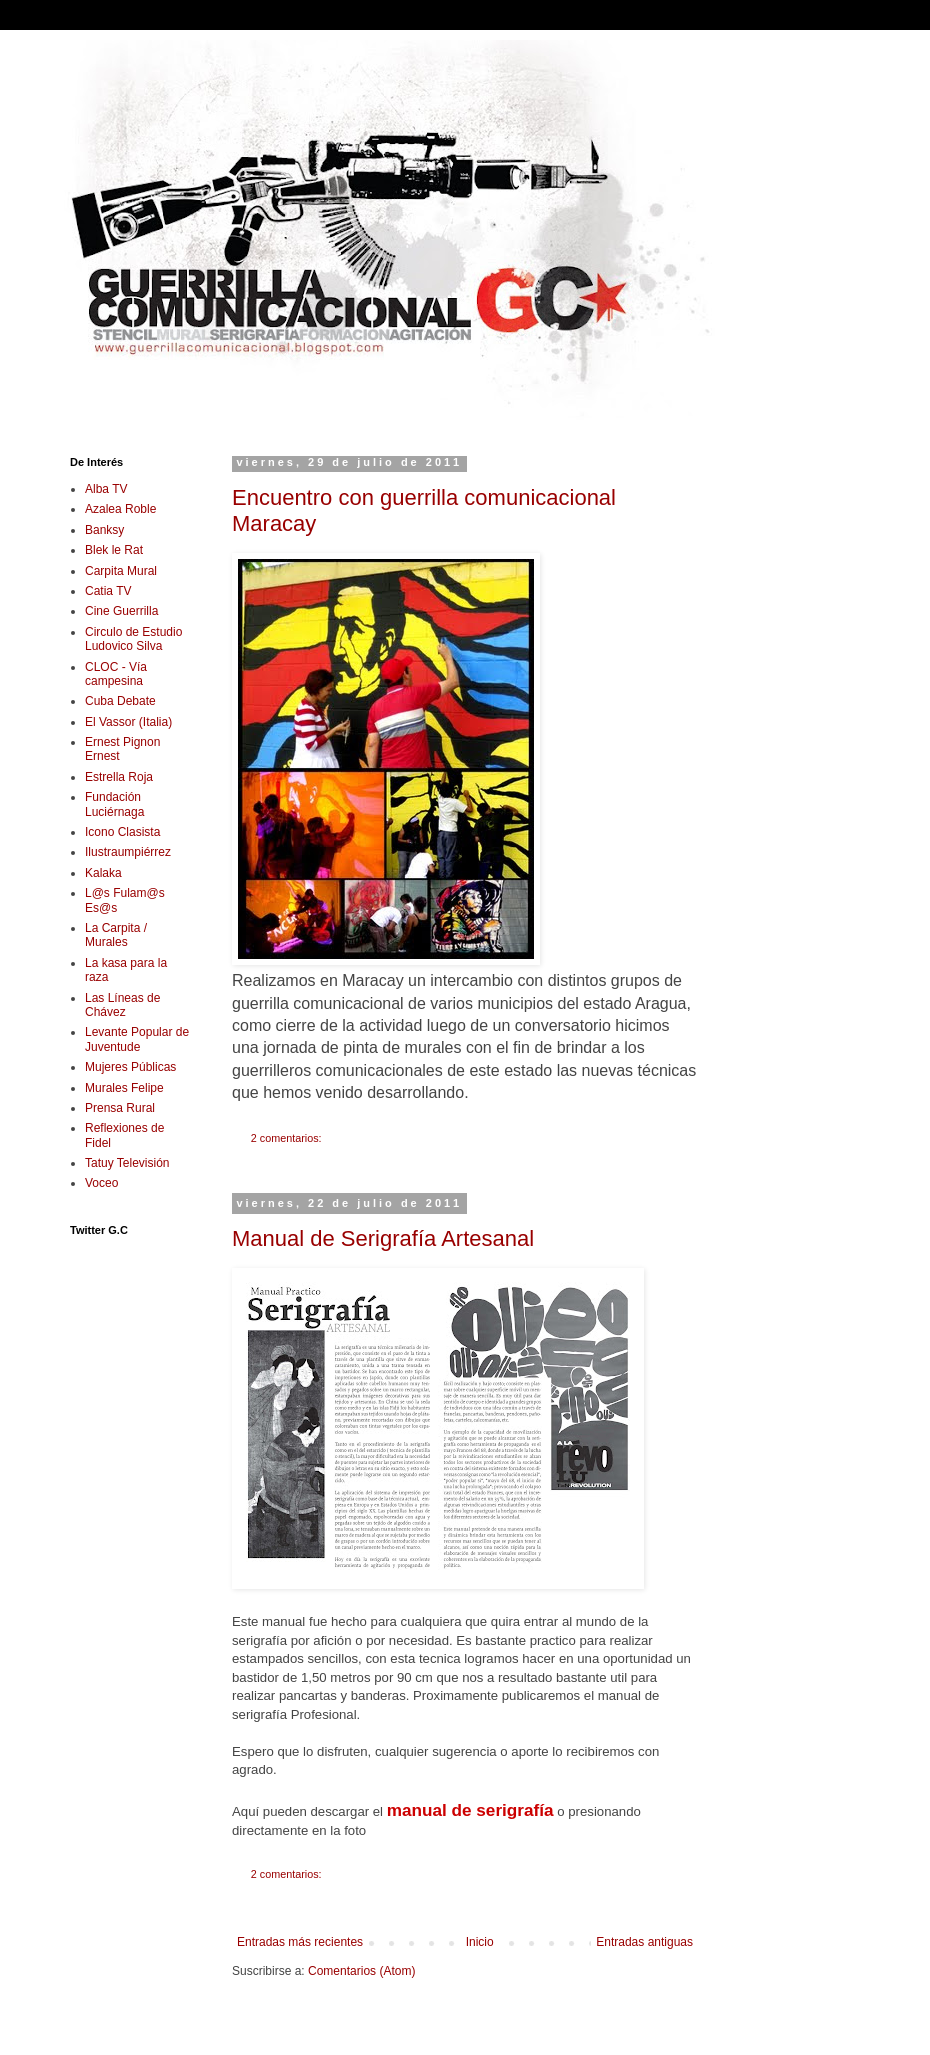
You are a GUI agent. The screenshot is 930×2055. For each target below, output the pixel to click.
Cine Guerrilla (121, 611)
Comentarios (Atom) (361, 1971)
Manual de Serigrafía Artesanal (383, 1238)
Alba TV (106, 489)
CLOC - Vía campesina (116, 674)
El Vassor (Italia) (128, 722)
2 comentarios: (288, 1138)
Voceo (101, 1183)
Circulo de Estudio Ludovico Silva (133, 639)
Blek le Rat (114, 550)
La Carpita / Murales (116, 935)
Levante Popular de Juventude (137, 1039)
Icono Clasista (122, 832)
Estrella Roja (119, 777)
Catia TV (108, 591)
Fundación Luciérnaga (114, 804)
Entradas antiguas (644, 1942)
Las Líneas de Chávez (122, 1005)
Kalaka (103, 873)
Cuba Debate (120, 701)
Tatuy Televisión (127, 1163)
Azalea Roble (120, 509)
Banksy (104, 530)
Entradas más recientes (300, 1942)
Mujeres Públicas (130, 1067)
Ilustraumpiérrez (128, 852)
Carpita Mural (121, 571)
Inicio (480, 1942)
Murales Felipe (124, 1088)
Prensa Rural (120, 1108)
